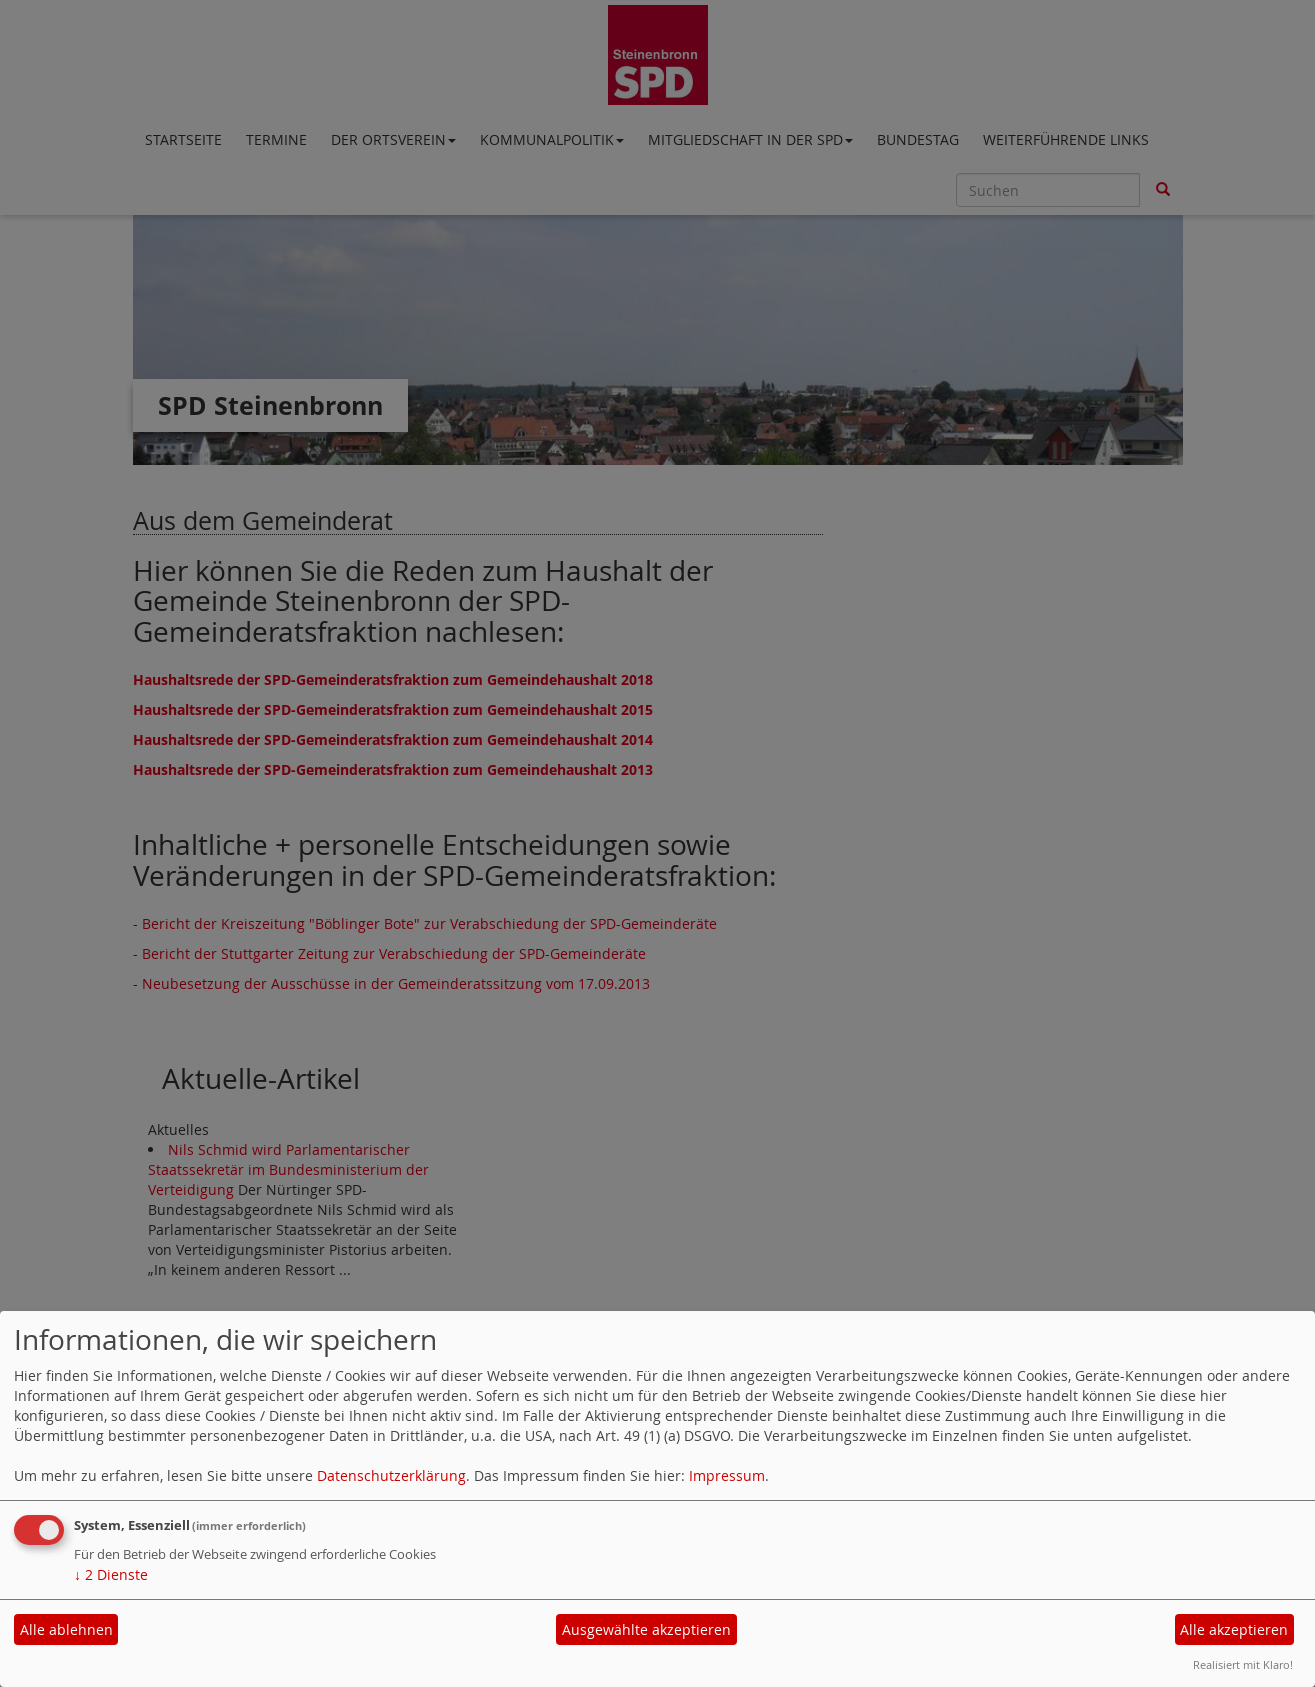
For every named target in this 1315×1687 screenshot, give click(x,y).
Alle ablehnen (66, 1629)
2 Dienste (111, 1574)
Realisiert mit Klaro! (1243, 1664)
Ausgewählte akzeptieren (646, 1629)
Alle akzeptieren (1234, 1629)
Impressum (727, 1475)
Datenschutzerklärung (391, 1475)
